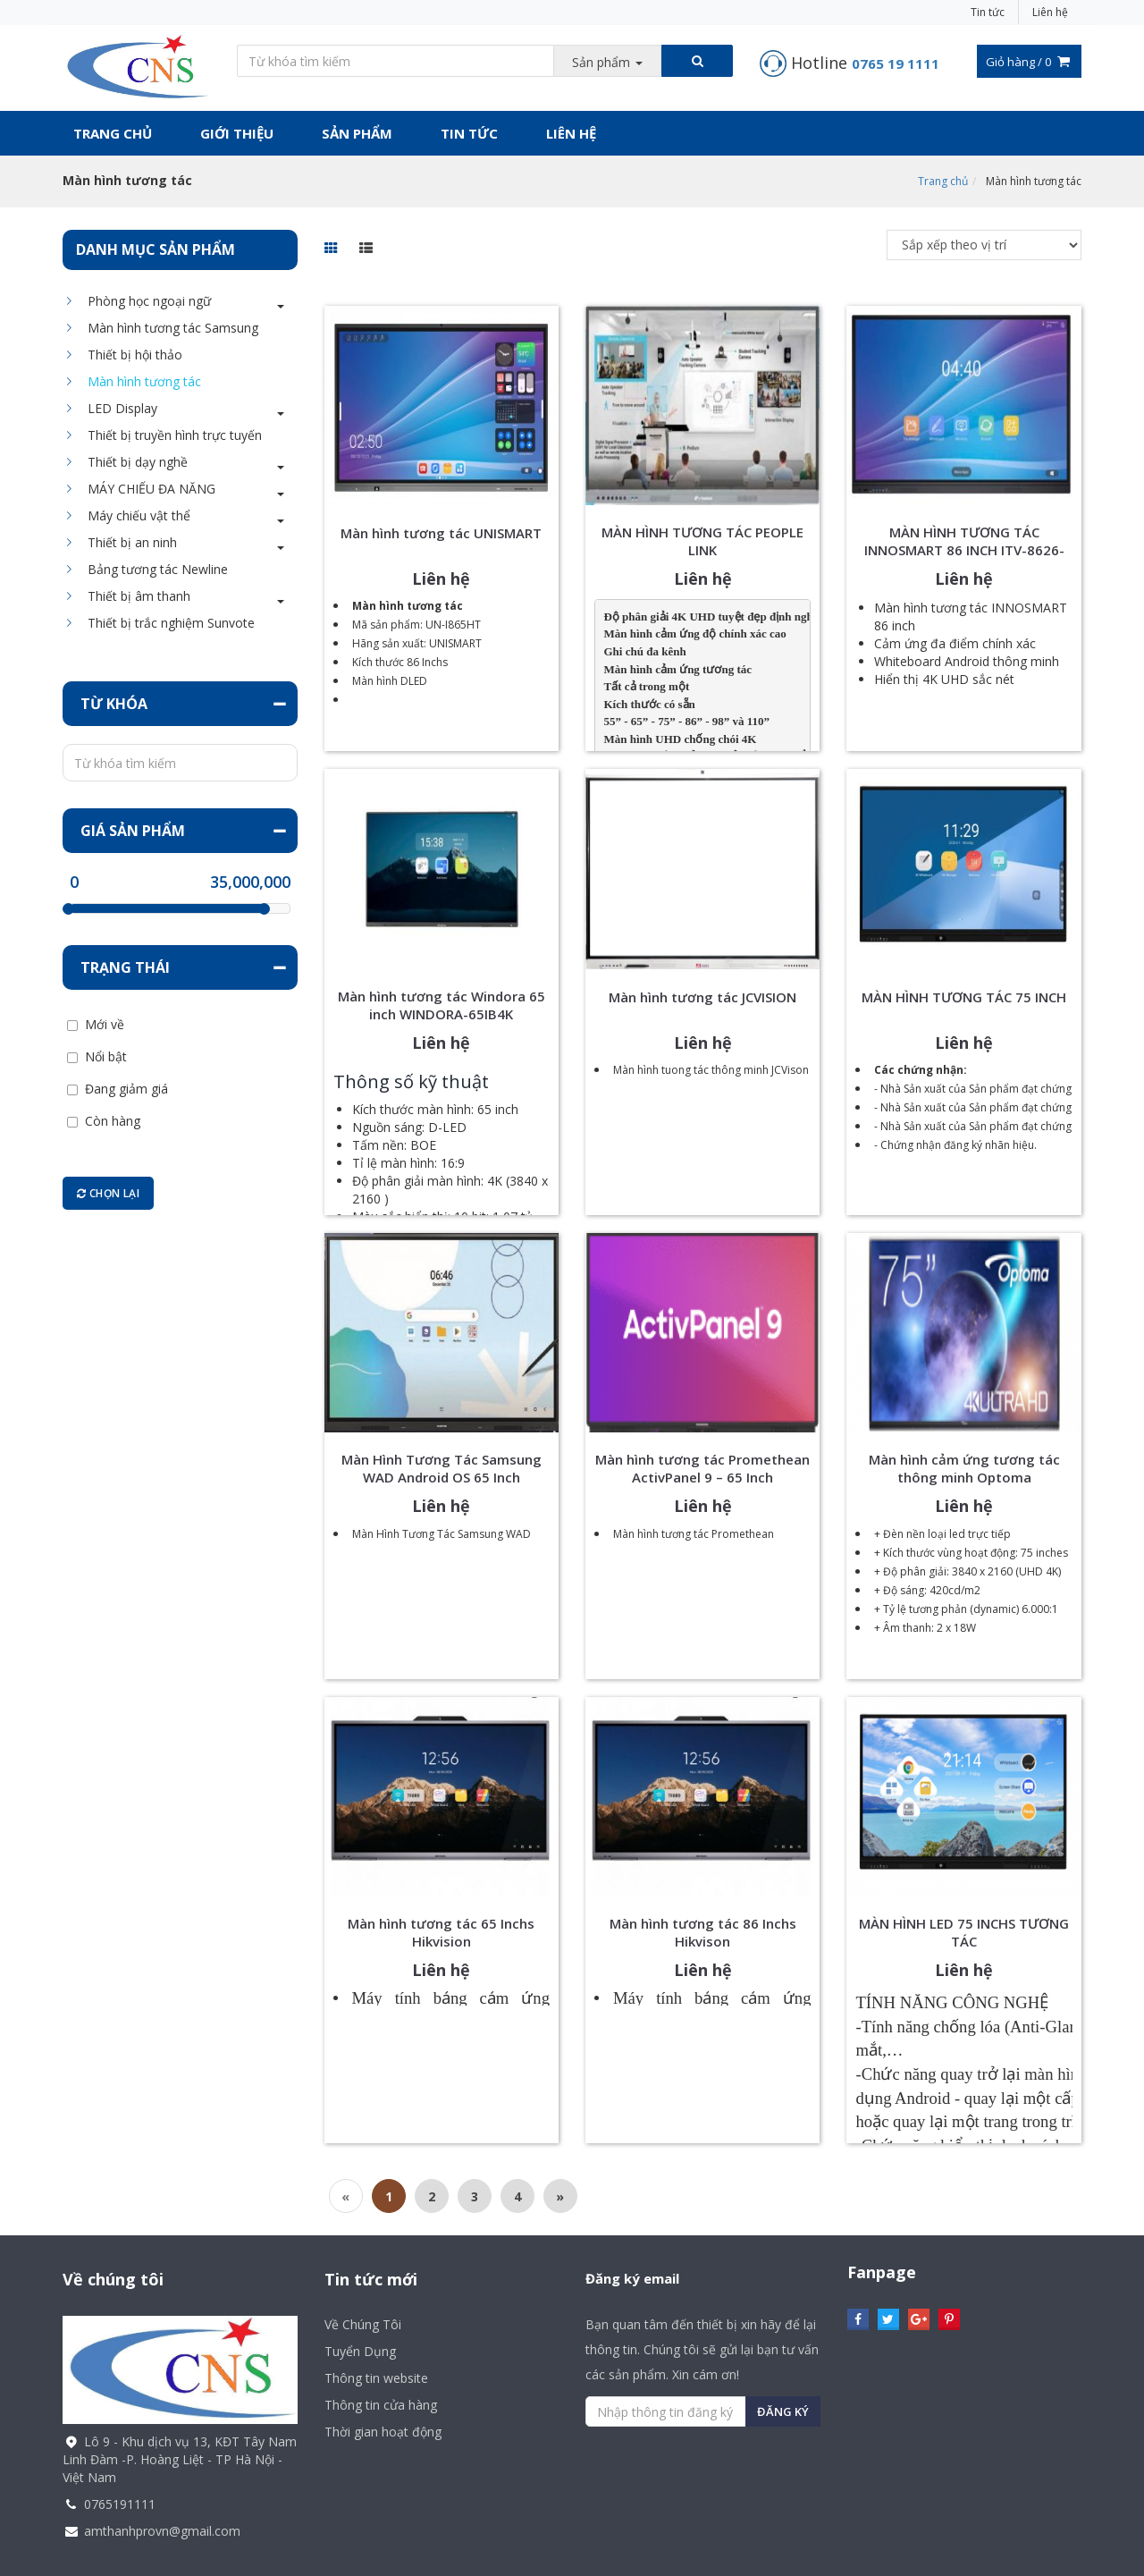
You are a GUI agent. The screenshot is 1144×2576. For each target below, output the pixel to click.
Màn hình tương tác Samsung (168, 327)
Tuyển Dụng (360, 2351)
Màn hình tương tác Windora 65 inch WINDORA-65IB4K (441, 1005)
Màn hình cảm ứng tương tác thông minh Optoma (964, 1468)
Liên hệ (1050, 12)
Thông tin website (376, 2377)
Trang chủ (112, 133)
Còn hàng (112, 1121)
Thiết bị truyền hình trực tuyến (170, 435)
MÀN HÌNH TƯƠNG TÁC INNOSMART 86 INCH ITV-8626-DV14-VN (964, 550)
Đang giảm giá (126, 1089)
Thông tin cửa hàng (380, 2404)
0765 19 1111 (895, 63)
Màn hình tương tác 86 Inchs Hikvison (703, 1932)
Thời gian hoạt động (383, 2431)
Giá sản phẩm (132, 830)
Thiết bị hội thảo (130, 354)
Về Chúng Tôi (362, 2324)
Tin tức (988, 12)
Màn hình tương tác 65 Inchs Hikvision (441, 1932)
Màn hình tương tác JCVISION (702, 997)
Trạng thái (125, 967)
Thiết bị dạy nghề (133, 461)
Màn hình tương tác (140, 381)
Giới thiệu (236, 133)
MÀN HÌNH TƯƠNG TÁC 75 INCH (964, 997)
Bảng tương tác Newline (153, 569)
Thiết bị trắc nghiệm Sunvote (167, 622)
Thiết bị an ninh (128, 542)
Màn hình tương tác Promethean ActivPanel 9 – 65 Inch (702, 1468)
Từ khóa (113, 704)
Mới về (104, 1025)
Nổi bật (106, 1057)
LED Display (118, 408)
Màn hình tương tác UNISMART (441, 533)
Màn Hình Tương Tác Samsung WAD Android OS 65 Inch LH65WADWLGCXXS (441, 1477)
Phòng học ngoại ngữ (145, 300)
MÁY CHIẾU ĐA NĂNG (147, 488)
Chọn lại (108, 1193)
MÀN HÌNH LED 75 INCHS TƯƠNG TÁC (964, 1932)
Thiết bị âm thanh (134, 595)
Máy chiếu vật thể (134, 515)
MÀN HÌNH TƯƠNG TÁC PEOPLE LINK (702, 541)
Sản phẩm (357, 133)
